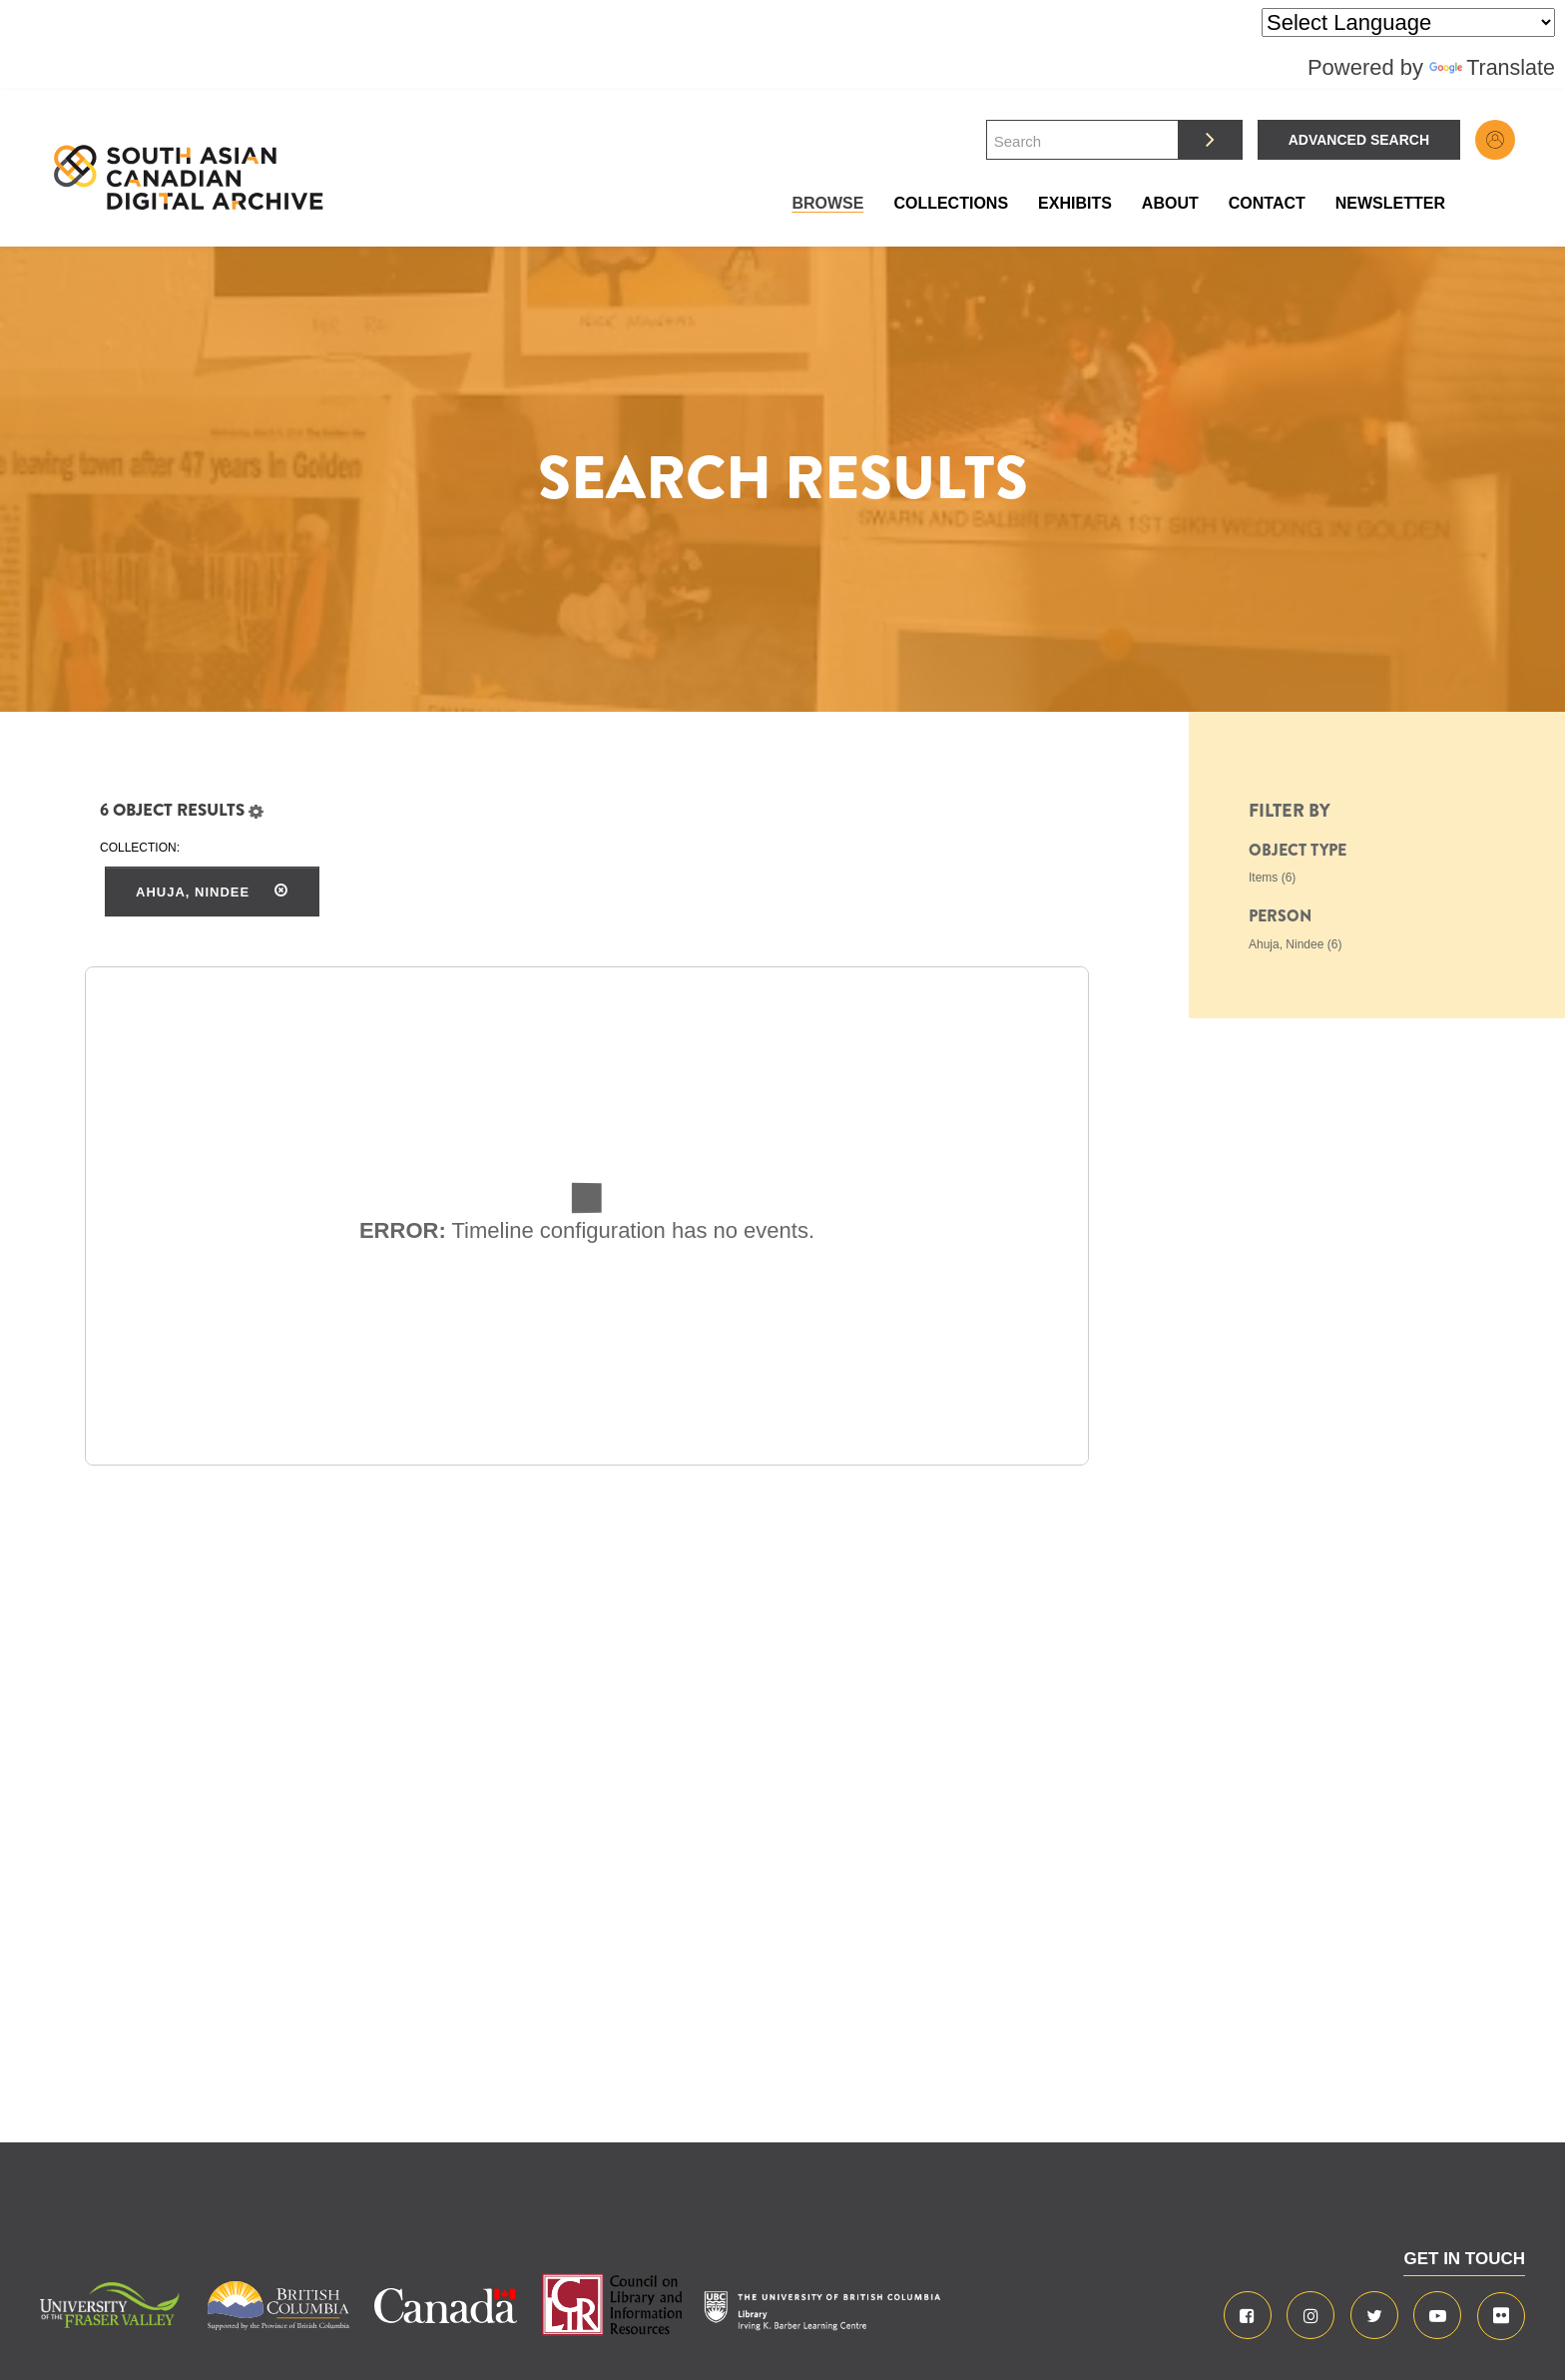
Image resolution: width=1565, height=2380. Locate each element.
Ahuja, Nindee (212, 891)
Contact (1267, 203)
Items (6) (1272, 878)
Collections (950, 203)
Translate (1491, 67)
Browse (827, 203)
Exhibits (1075, 203)
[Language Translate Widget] (1408, 22)
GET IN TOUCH (1464, 2258)
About (1170, 203)
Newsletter (1390, 203)
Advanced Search (1359, 140)
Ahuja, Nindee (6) (1295, 944)
